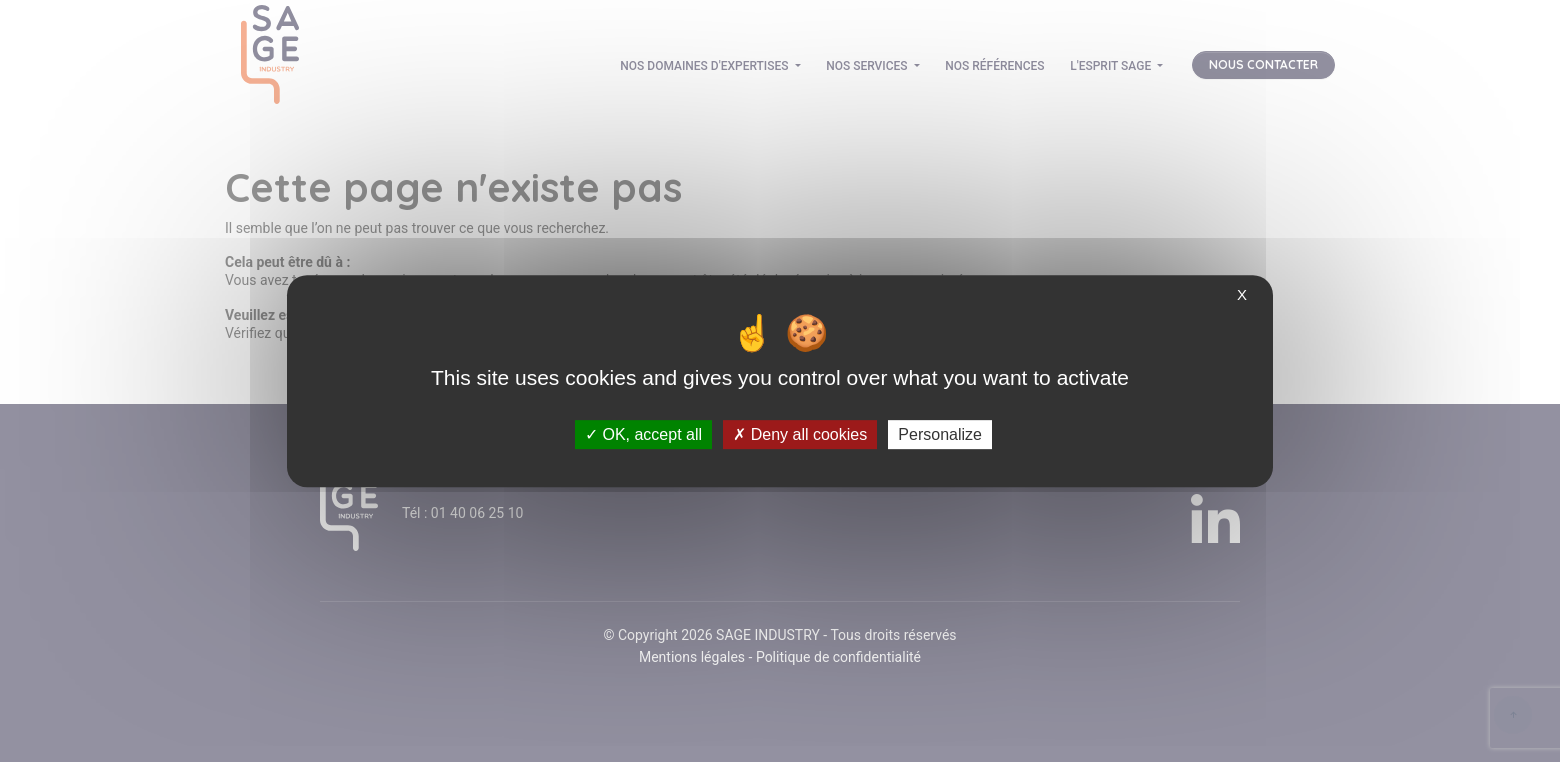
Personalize (940, 434)
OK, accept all (643, 434)
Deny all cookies (800, 434)
